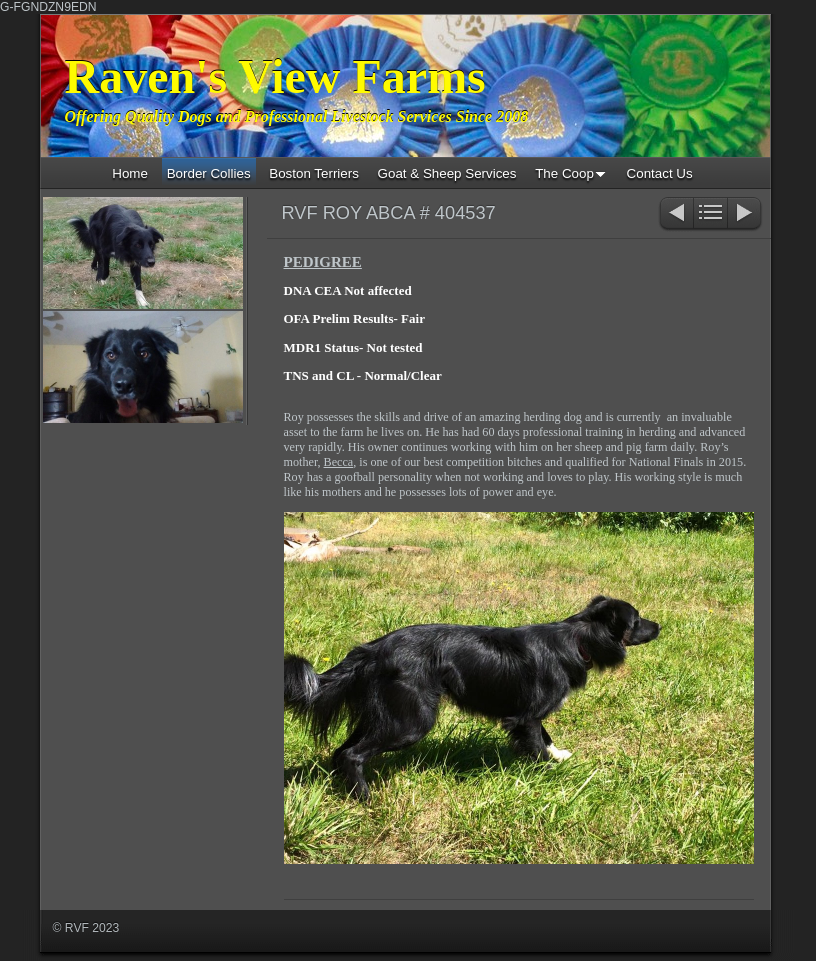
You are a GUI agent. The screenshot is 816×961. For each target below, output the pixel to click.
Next (745, 214)
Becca (339, 462)
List (710, 214)
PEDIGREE (323, 262)
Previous (675, 214)
